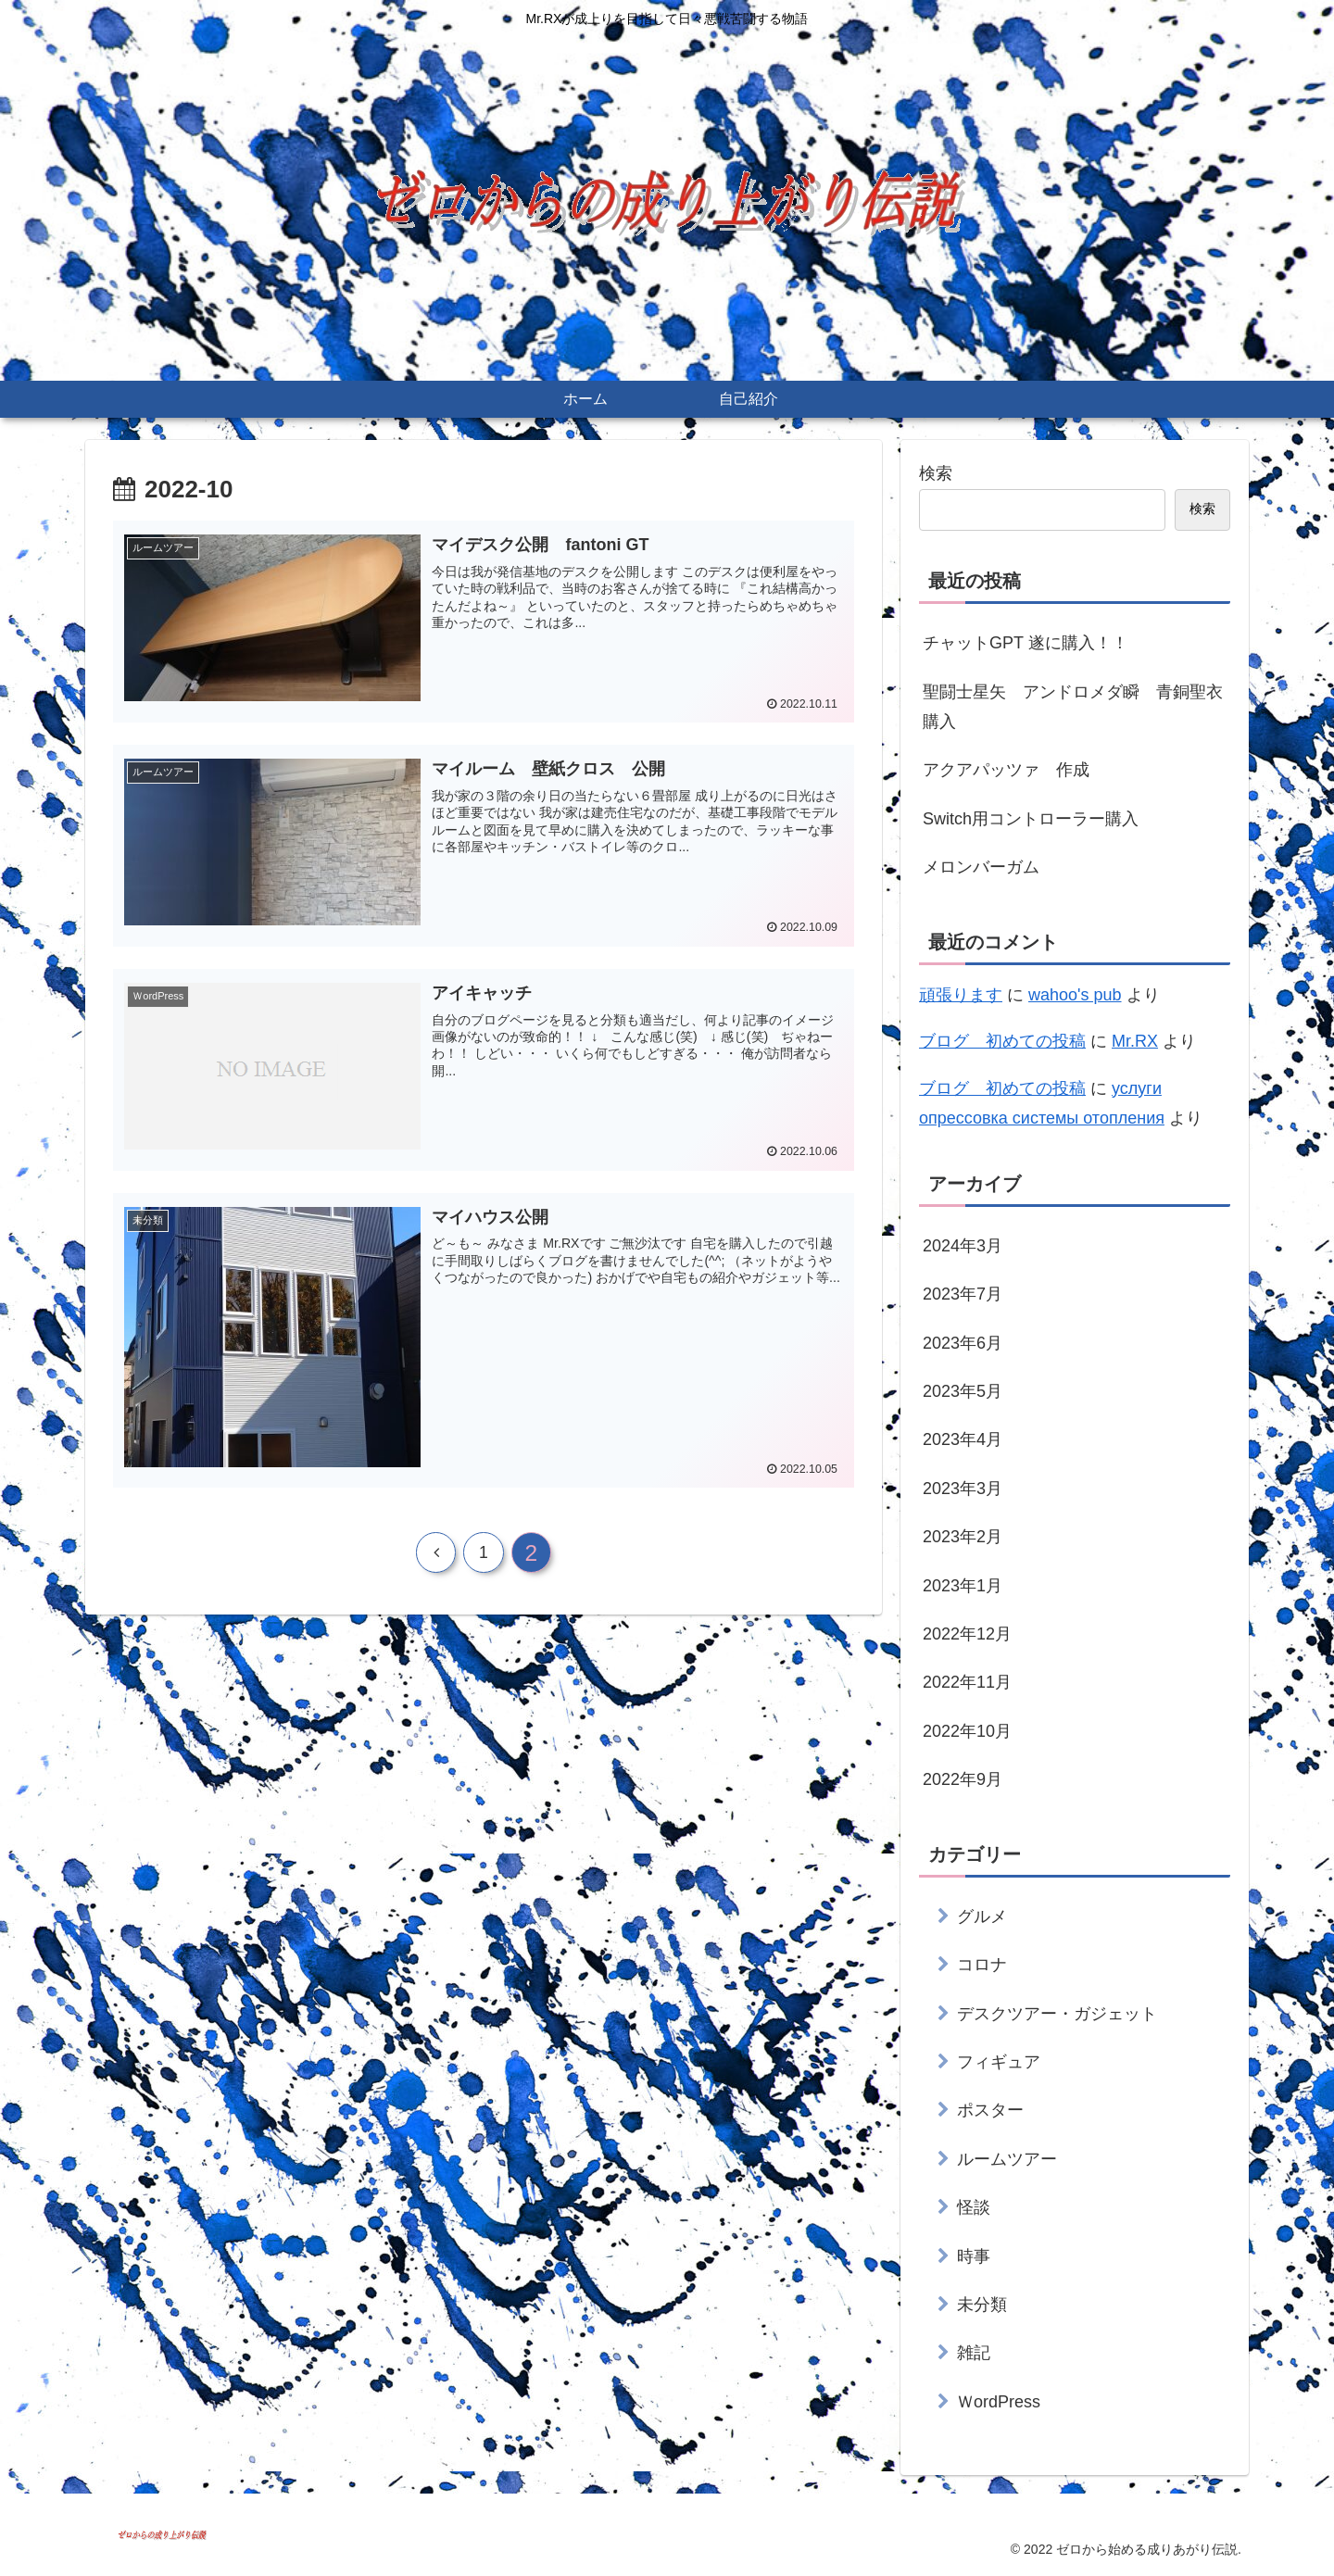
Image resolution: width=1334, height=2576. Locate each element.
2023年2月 (962, 1536)
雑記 (973, 2353)
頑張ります (960, 995)
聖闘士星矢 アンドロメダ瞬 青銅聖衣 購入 (1076, 707)
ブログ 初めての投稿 (1002, 1041)
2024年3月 (962, 1246)
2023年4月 (962, 1439)
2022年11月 (967, 1682)
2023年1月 (962, 1586)
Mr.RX (1135, 1041)
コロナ (982, 1964)
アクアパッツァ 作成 (1006, 769)
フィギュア (998, 2062)
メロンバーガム (981, 867)
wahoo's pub (1075, 995)
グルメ (982, 1916)
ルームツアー (1007, 2159)
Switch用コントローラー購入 (1031, 819)
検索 (935, 473)
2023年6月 (962, 1343)
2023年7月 (962, 1294)
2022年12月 (967, 1634)
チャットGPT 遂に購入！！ (1025, 643)
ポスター (990, 2110)
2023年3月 (962, 1488)
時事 (973, 2256)
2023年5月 (962, 1391)
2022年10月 (967, 1731)
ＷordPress (998, 2402)
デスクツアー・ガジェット (1057, 2013)
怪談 (973, 2207)
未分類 (982, 2304)
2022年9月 (962, 1779)
